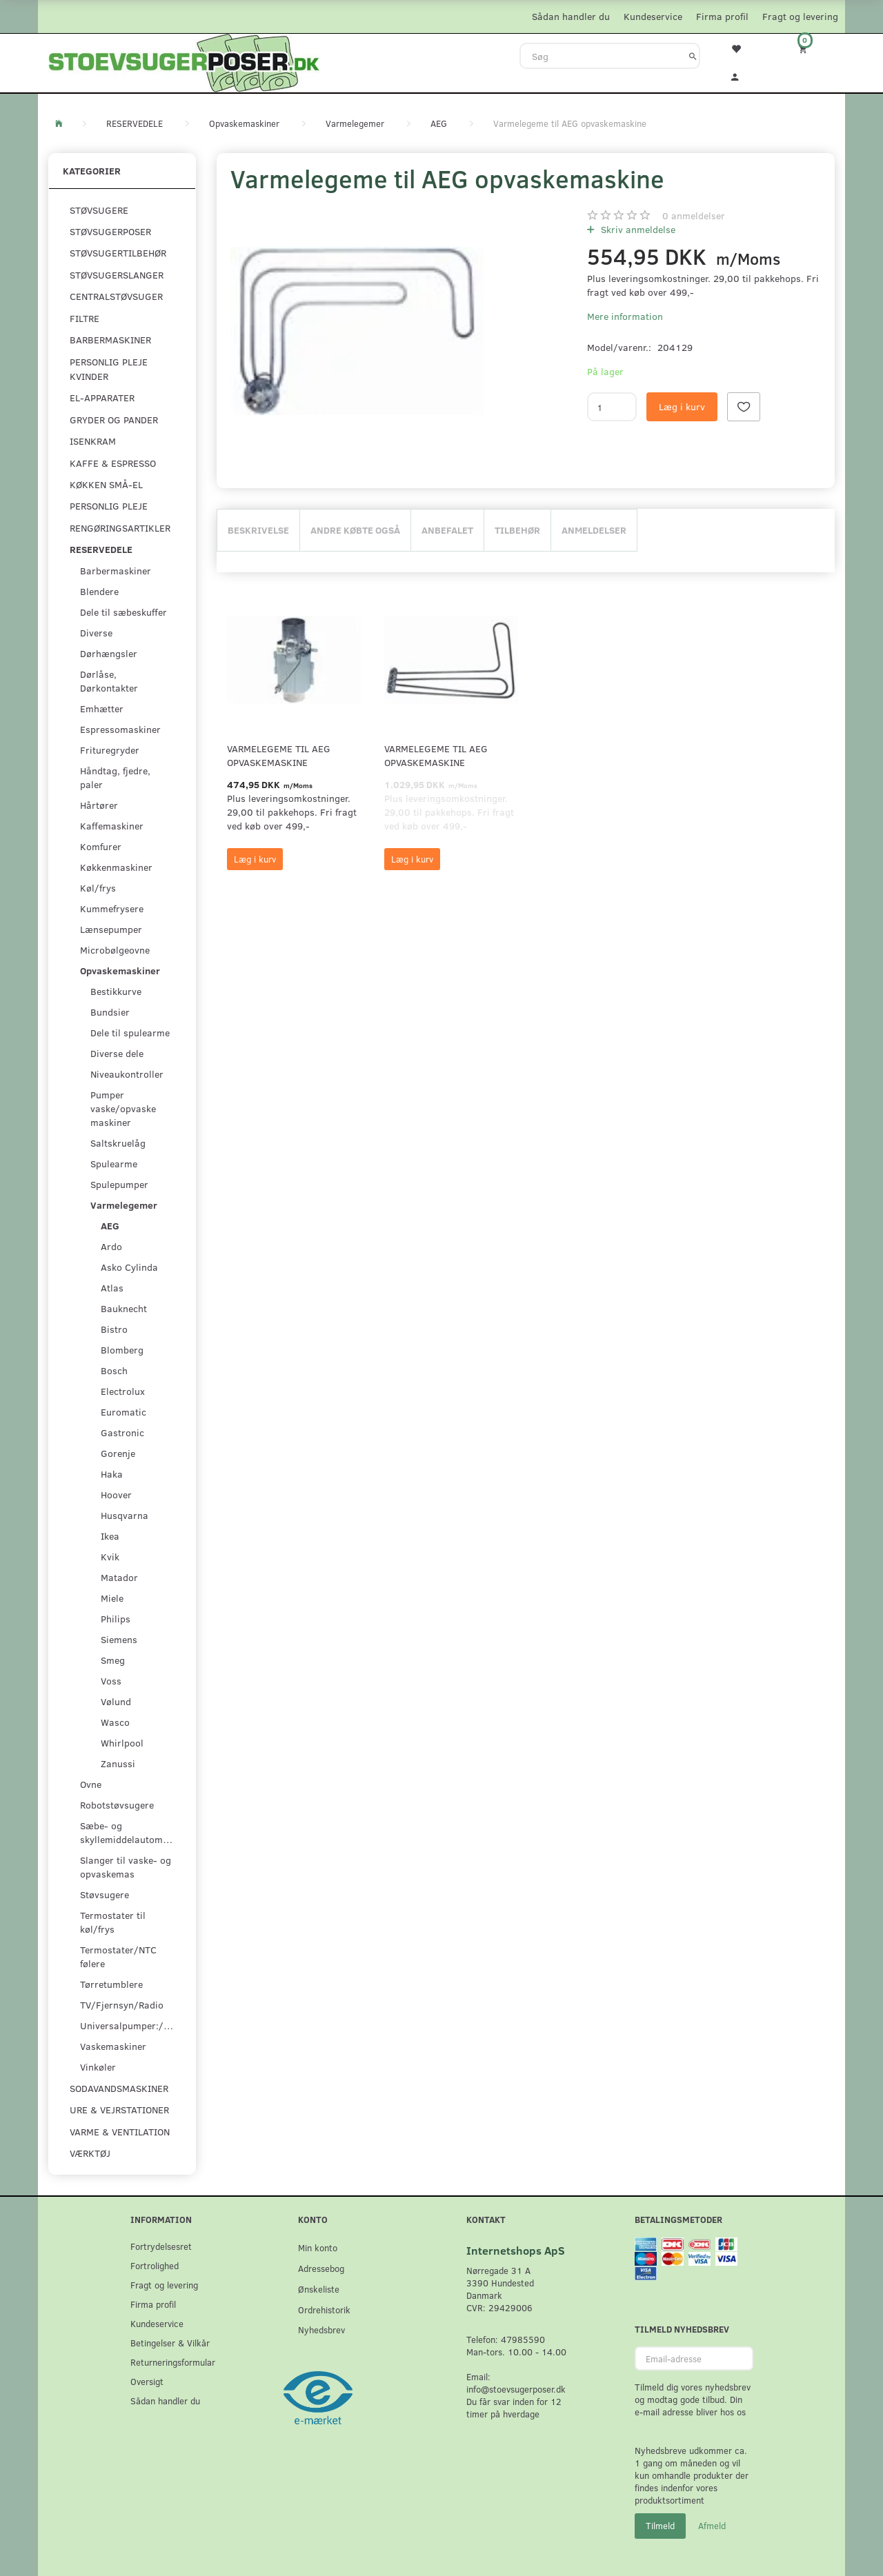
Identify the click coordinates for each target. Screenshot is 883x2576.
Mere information (625, 316)
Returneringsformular (172, 2362)
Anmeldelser (594, 529)
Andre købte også (355, 529)
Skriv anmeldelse (636, 229)
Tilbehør (517, 529)
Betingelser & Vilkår (170, 2342)
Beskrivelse (258, 529)
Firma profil (722, 16)
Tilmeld (660, 2525)
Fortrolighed (154, 2265)
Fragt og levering (800, 16)
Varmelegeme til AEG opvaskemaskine (278, 755)
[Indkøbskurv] (811, 48)
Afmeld (712, 2525)
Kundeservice (653, 16)
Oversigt (146, 2381)
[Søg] (693, 56)
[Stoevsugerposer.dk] (184, 61)
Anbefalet (447, 529)
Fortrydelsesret (161, 2246)
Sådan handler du (571, 16)
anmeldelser (693, 215)
